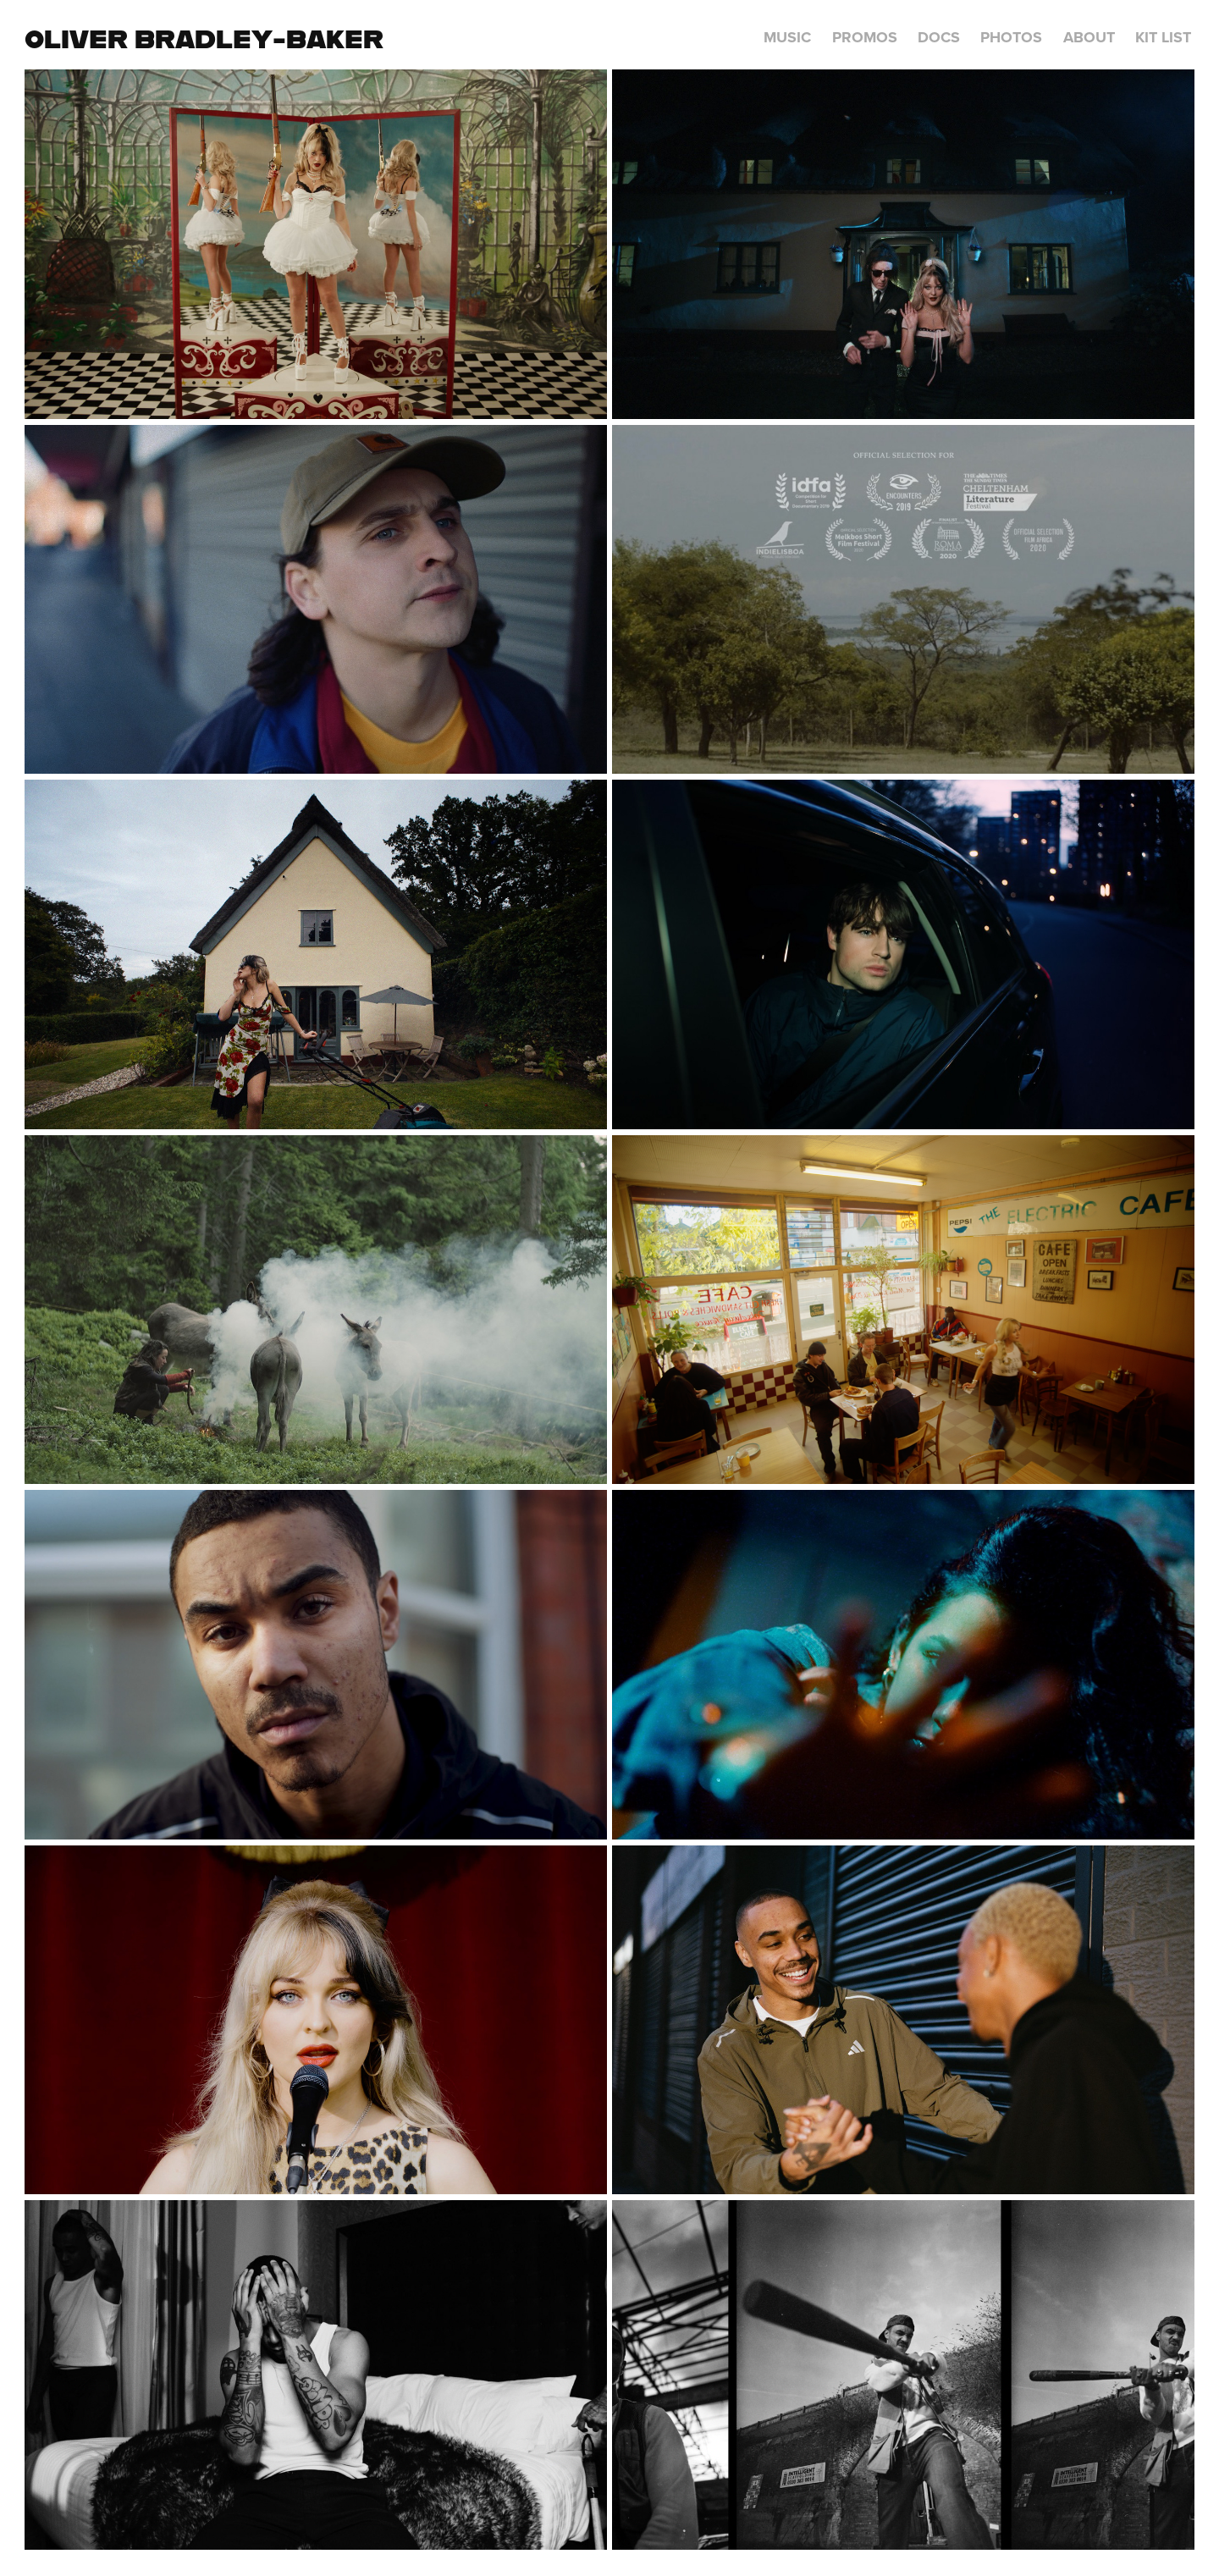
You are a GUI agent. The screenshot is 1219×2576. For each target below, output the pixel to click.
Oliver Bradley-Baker (204, 38)
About (1089, 37)
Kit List (1163, 37)
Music (787, 37)
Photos (1011, 37)
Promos (864, 37)
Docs (939, 37)
